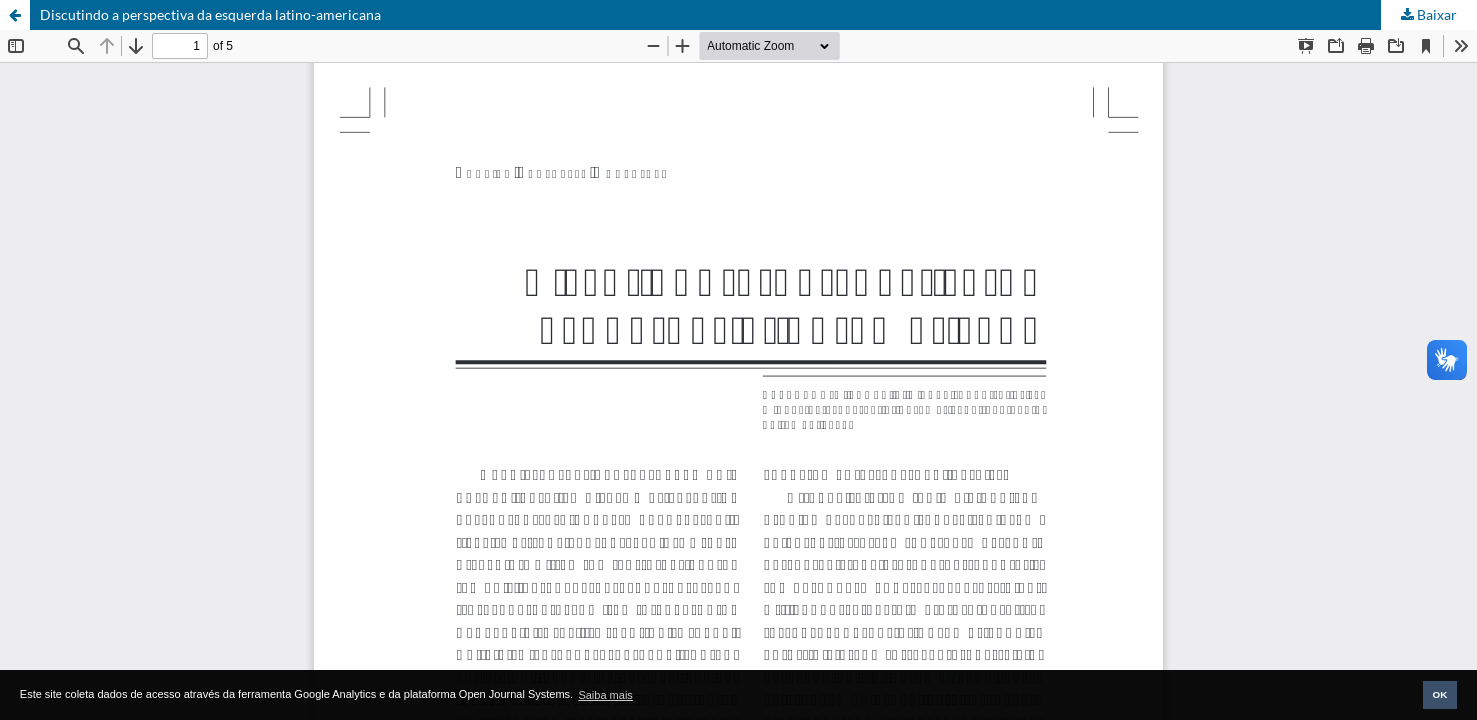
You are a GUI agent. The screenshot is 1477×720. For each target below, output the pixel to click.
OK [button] (1439, 694)
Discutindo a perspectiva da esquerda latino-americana (210, 14)
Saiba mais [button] (605, 695)
